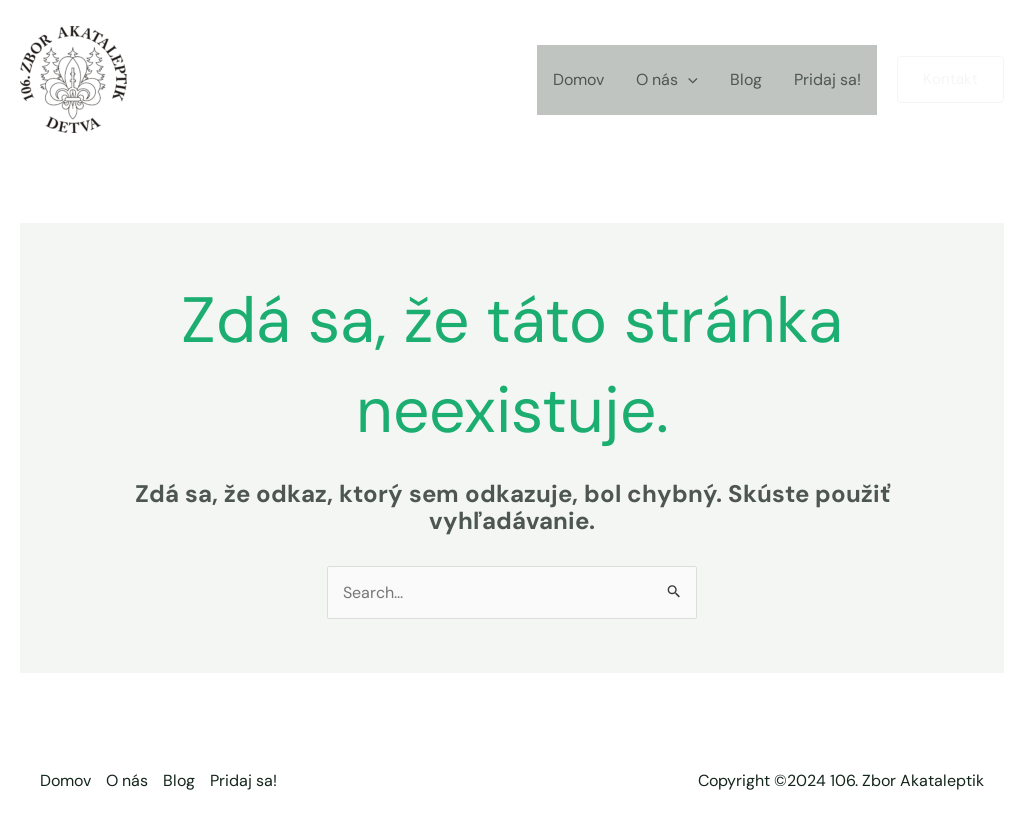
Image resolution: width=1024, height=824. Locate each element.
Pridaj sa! (827, 79)
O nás (667, 80)
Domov (578, 79)
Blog (746, 79)
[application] (688, 80)
